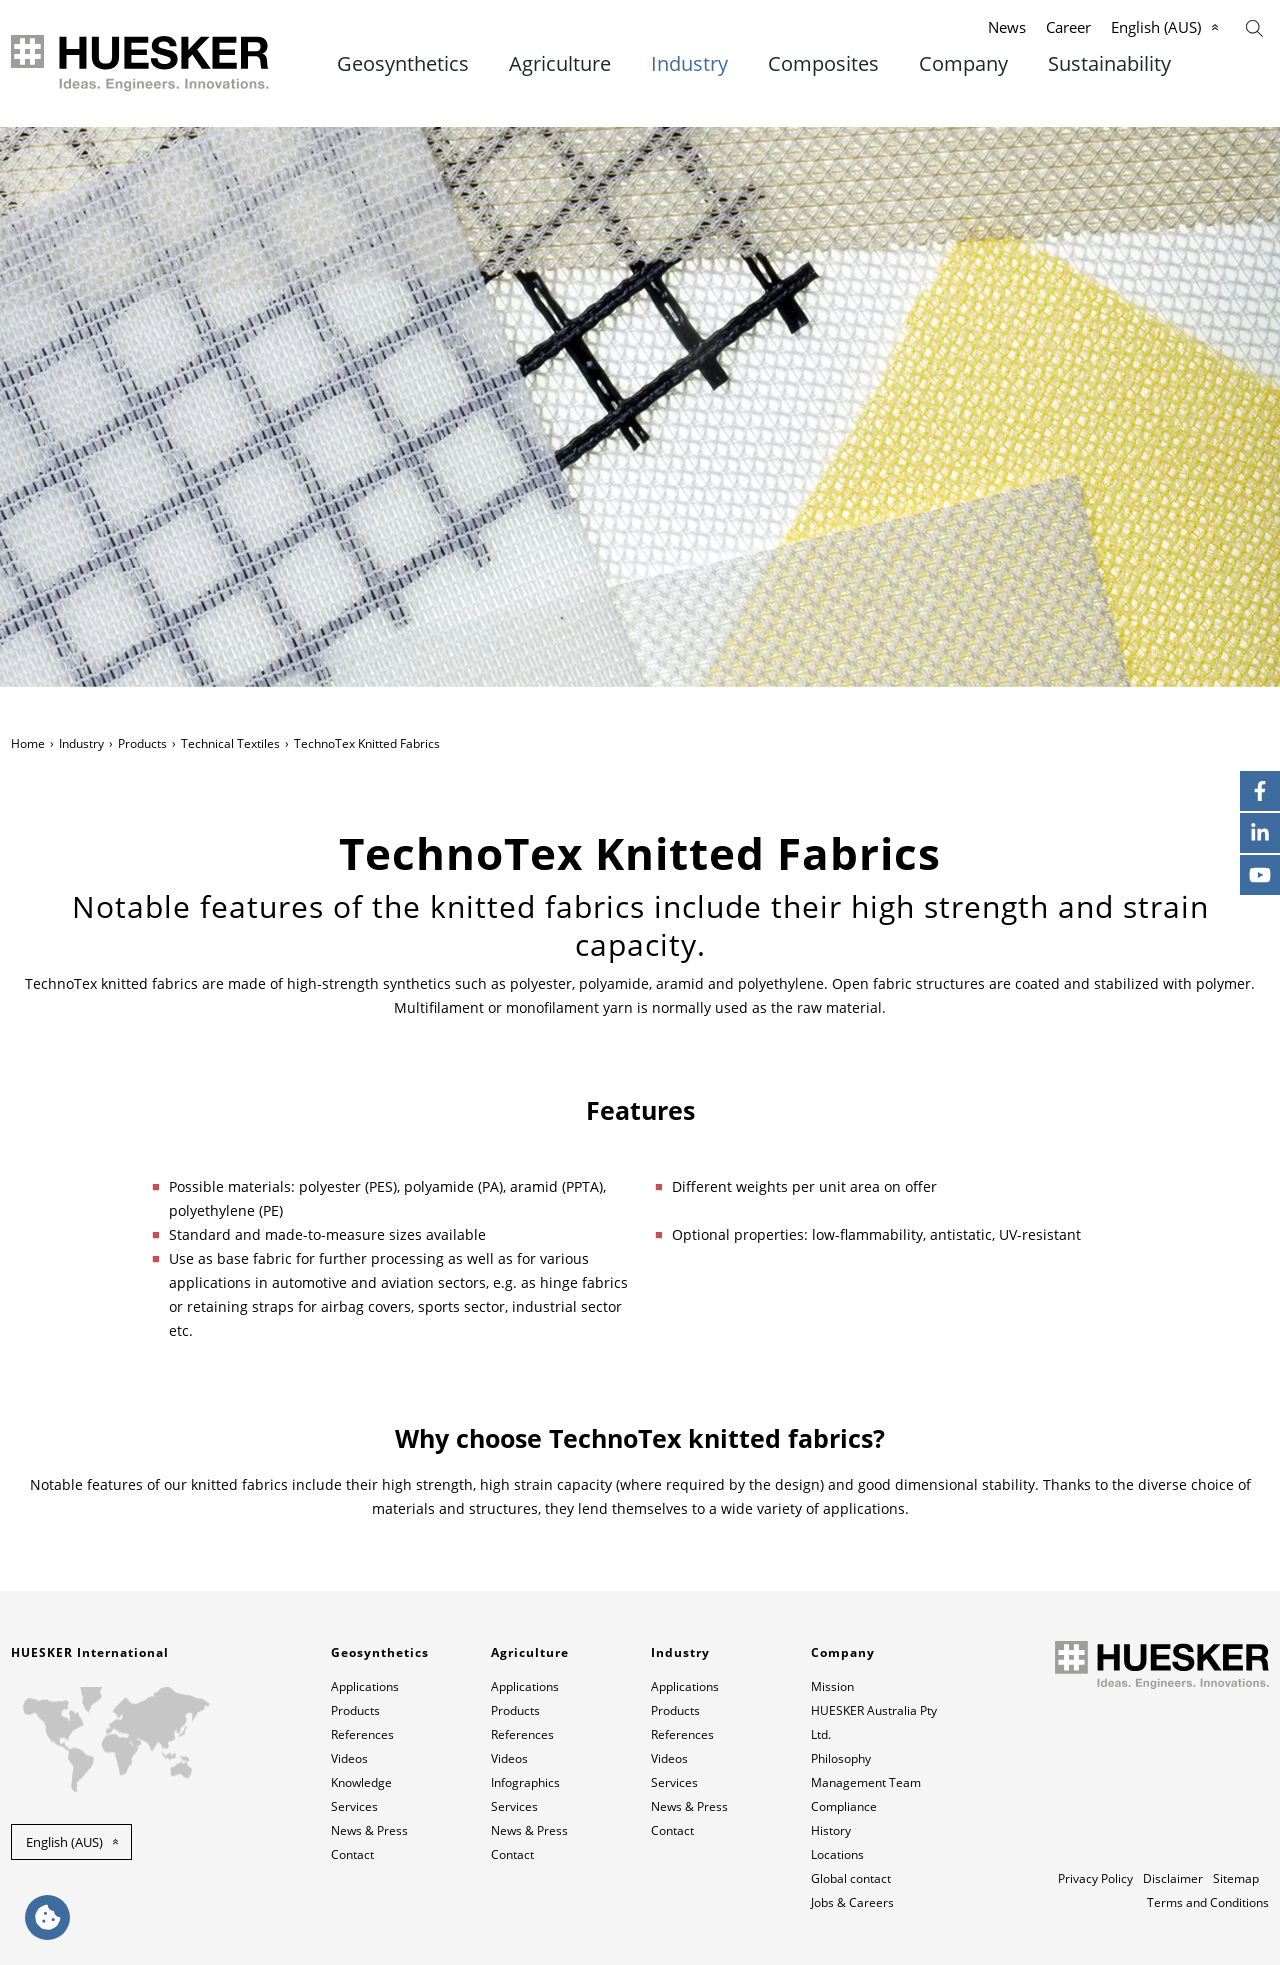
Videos (349, 1758)
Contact (352, 1854)
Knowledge (361, 1782)
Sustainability (1109, 64)
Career (1068, 27)
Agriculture (560, 64)
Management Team (866, 1782)
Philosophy (841, 1758)
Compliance (844, 1806)
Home (28, 743)
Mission (832, 1686)
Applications (365, 1686)
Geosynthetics (403, 64)
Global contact (851, 1878)
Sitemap (1236, 1878)
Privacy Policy (1095, 1878)
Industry (689, 64)
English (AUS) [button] (64, 1842)
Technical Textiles (230, 743)
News (1007, 27)
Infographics (525, 1782)
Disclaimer (1173, 1878)
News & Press (369, 1830)
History (831, 1830)
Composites (823, 64)
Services (354, 1806)
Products (142, 743)
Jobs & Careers (852, 1902)
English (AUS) (1156, 27)
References (362, 1734)
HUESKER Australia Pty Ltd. (874, 1722)
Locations (837, 1854)
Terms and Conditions (1208, 1902)
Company (963, 64)
